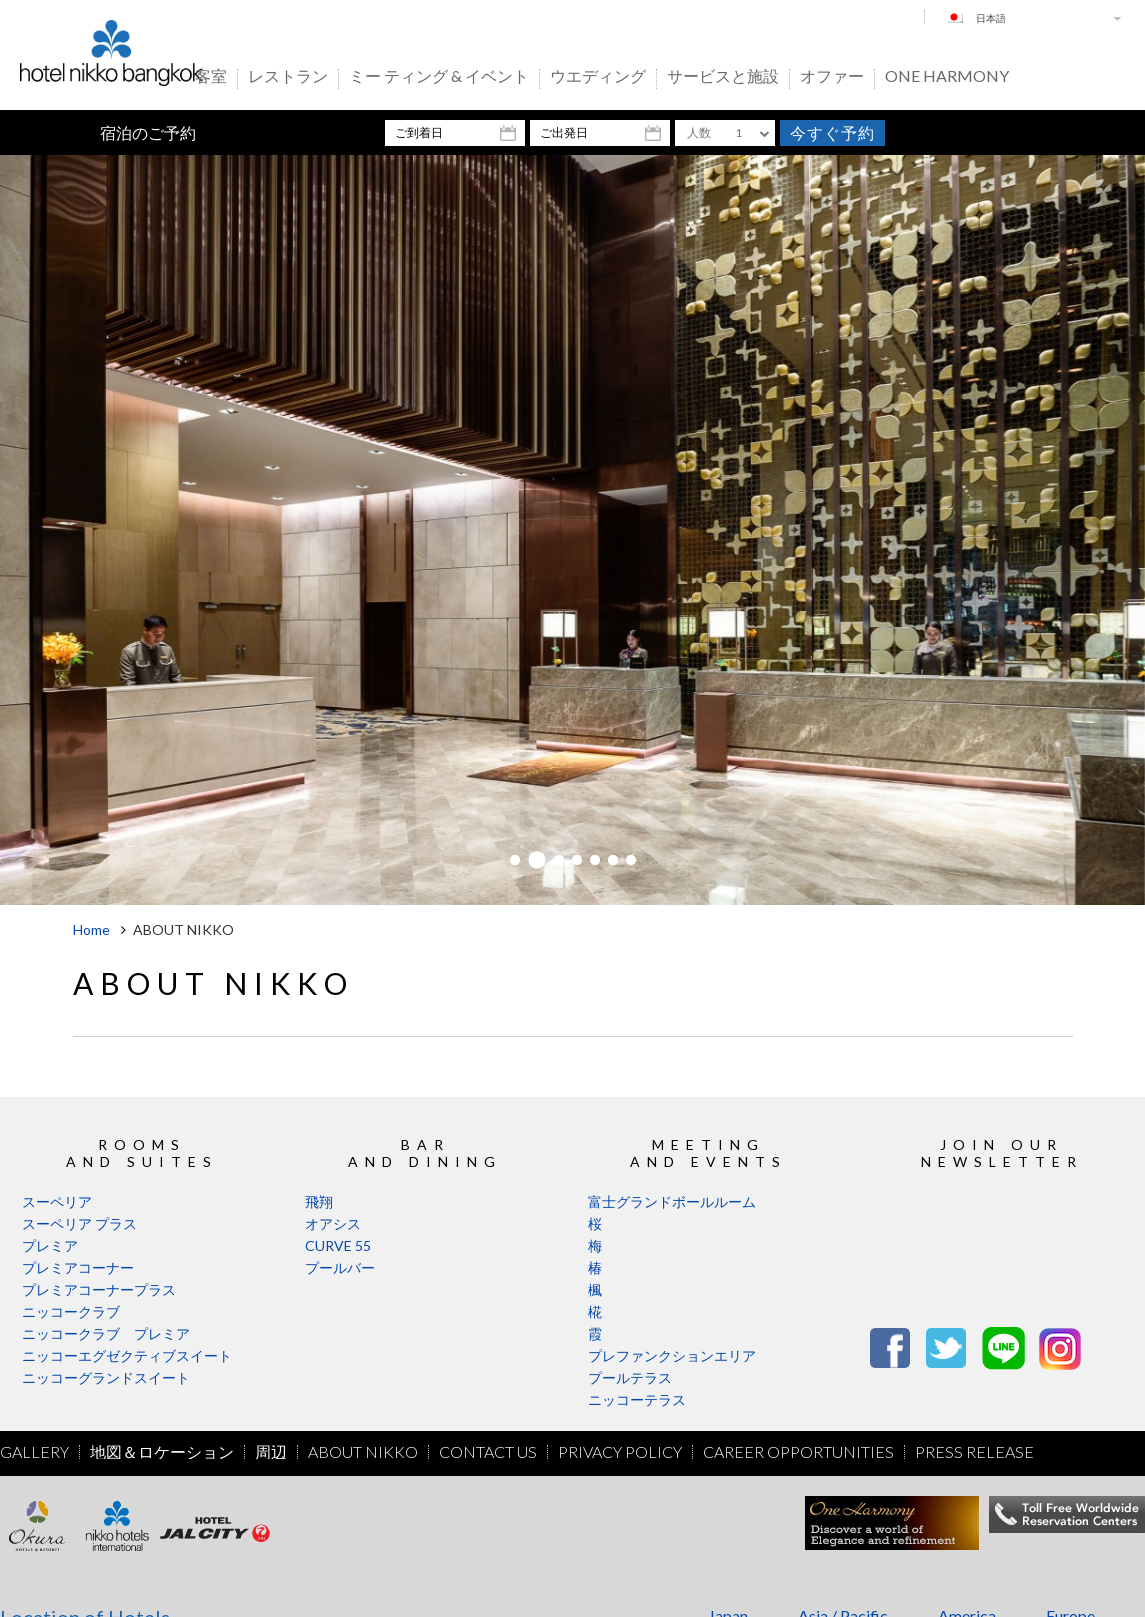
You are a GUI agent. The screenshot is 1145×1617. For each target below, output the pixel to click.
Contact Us (488, 1452)
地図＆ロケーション (162, 1452)
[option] (572, 530)
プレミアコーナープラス (99, 1289)
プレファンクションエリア (672, 1355)
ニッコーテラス (637, 1399)
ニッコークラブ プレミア (106, 1333)
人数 (699, 132)
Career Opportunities (798, 1452)
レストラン (288, 77)
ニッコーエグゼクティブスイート (127, 1355)
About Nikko (363, 1452)
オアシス (333, 1223)
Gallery (34, 1452)
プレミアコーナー (78, 1267)
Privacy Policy (620, 1452)
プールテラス (630, 1377)
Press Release (974, 1452)
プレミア (50, 1245)
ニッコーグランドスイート (106, 1377)
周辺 (271, 1452)
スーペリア (57, 1201)
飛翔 (319, 1201)
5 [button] (595, 861)
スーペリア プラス (79, 1223)
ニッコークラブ (71, 1311)
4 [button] (577, 861)
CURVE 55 (338, 1245)
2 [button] (537, 861)
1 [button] (515, 861)
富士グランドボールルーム (672, 1201)
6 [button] (613, 861)
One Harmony (947, 77)
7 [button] (631, 861)
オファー (832, 77)
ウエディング (598, 77)
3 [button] (559, 861)
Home (91, 929)
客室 (211, 77)
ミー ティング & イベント (439, 77)
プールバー (340, 1267)
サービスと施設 (723, 77)
